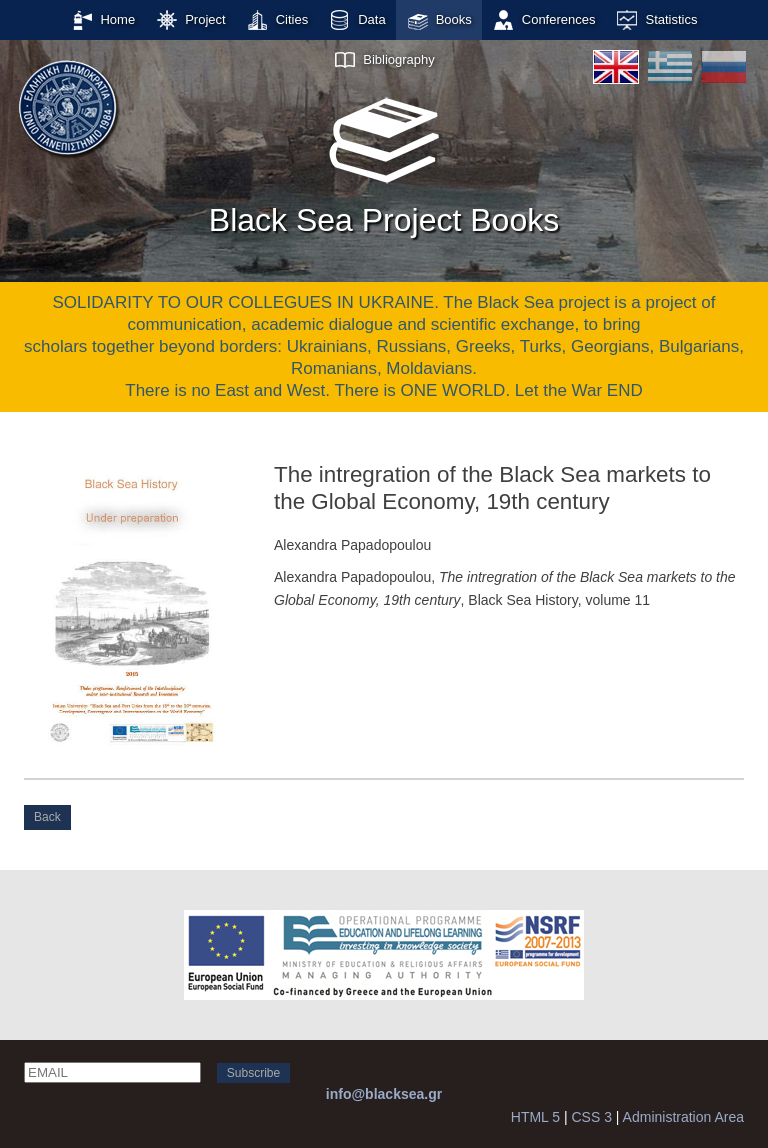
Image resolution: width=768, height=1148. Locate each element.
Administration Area (683, 1117)
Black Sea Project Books (384, 159)
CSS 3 (591, 1117)
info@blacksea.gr (384, 1094)
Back (47, 817)
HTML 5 (535, 1117)
